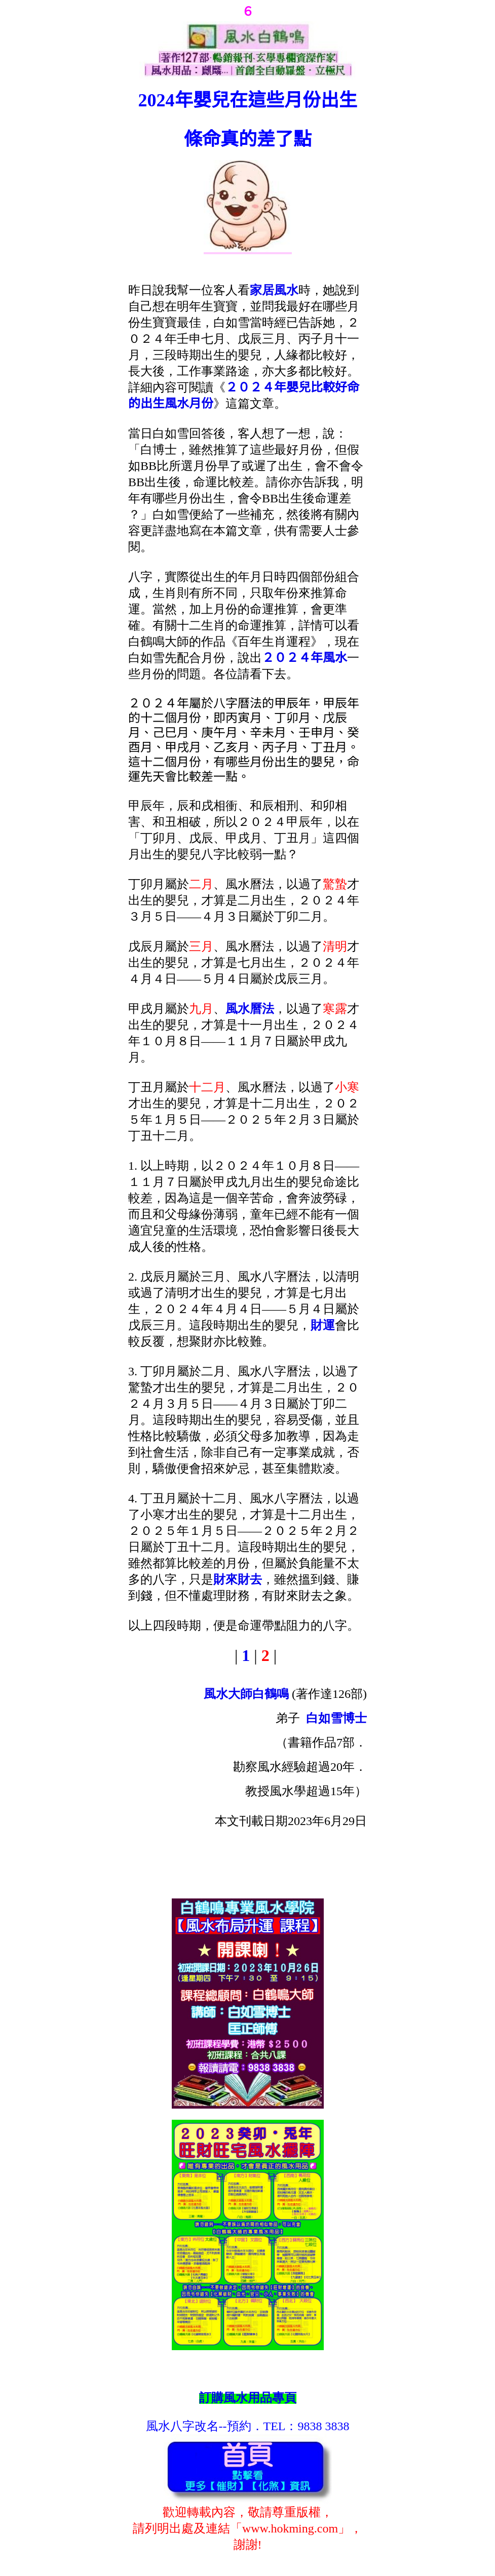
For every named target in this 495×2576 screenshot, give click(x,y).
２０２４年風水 (304, 657)
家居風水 (274, 290)
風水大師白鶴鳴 (246, 1693)
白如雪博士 (336, 1718)
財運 (323, 1325)
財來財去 (237, 1579)
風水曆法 (249, 1008)
